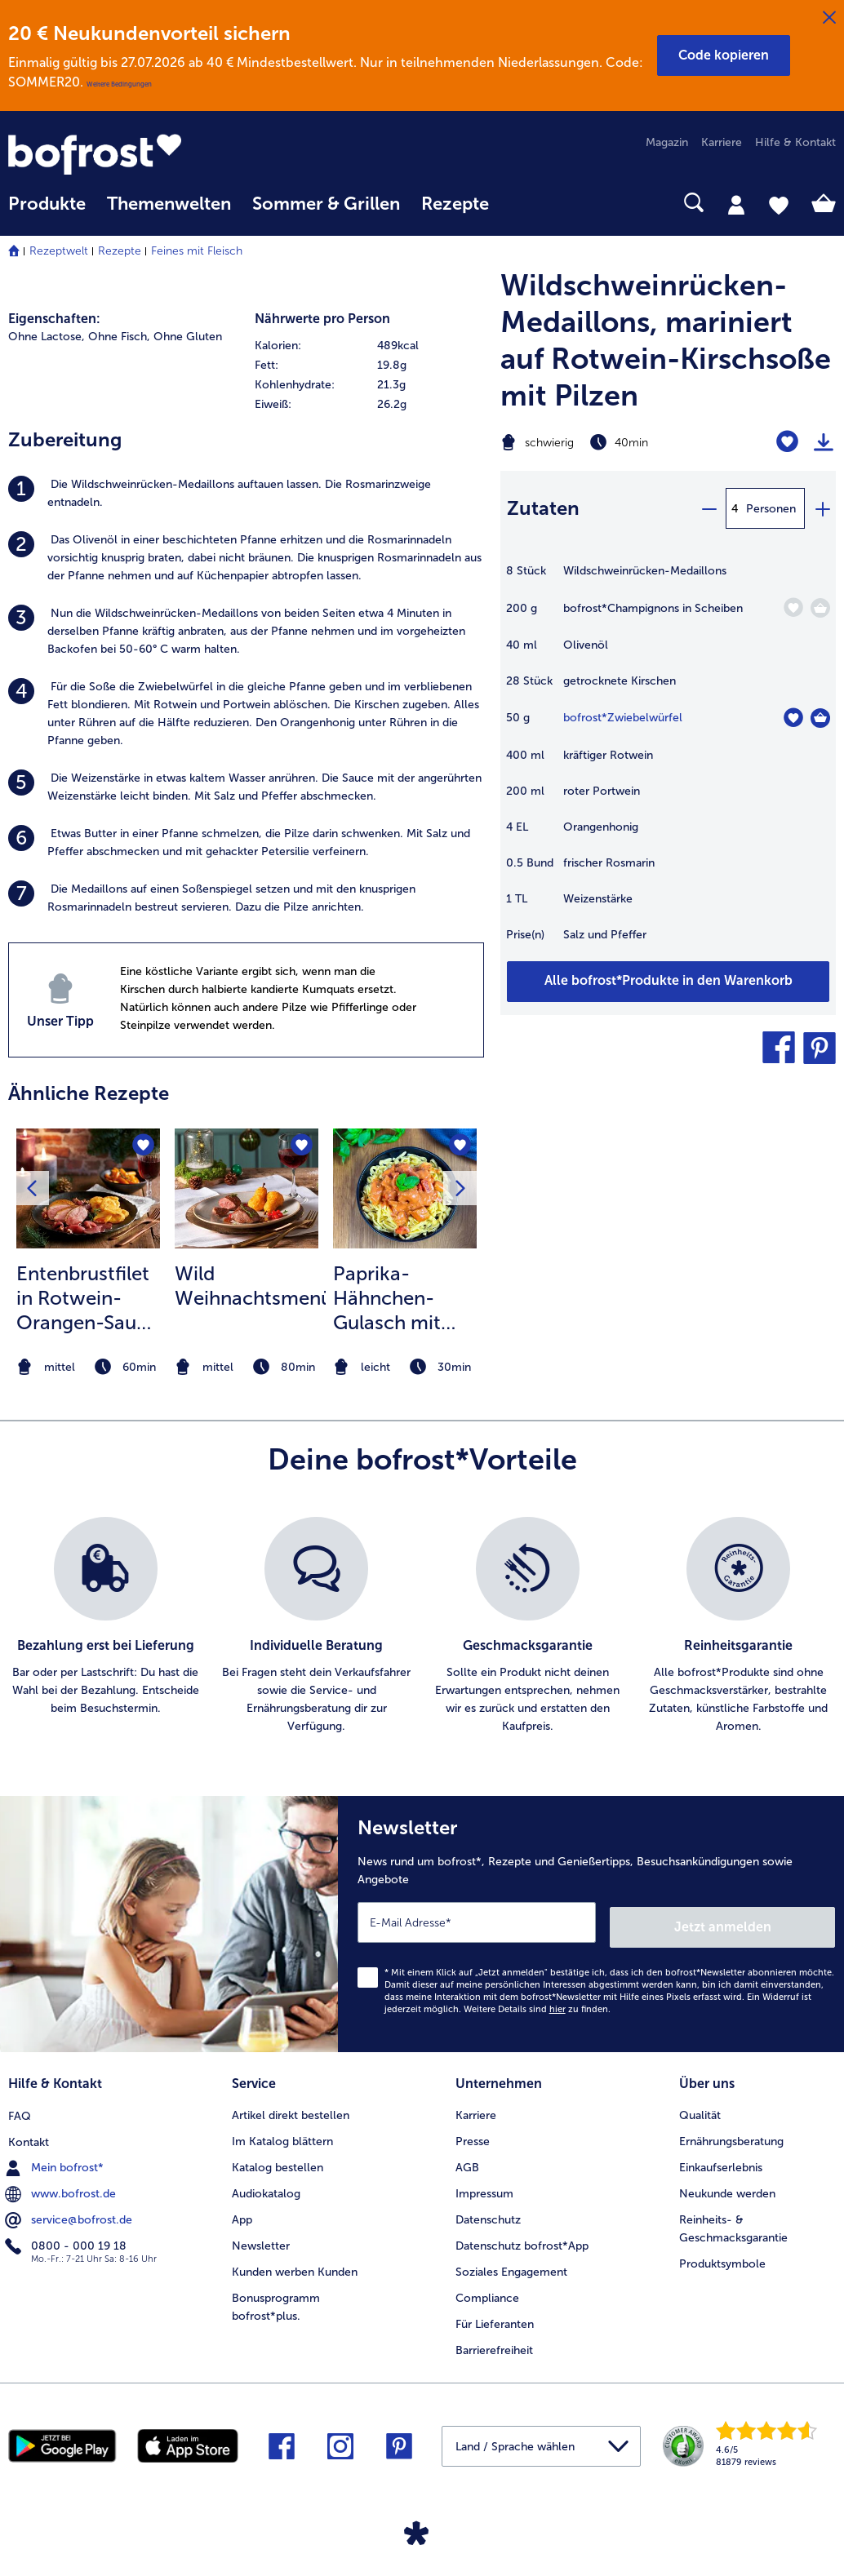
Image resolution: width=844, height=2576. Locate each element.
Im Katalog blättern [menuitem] (282, 2134)
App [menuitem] (242, 2212)
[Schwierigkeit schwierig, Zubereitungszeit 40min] (609, 442)
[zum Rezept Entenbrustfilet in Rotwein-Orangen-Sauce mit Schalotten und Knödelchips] (88, 1188)
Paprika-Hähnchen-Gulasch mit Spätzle (387, 1298)
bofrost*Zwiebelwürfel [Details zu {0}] (622, 718)
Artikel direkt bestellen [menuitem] (290, 2108)
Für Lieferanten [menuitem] (494, 2317)
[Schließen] (829, 18)
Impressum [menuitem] (484, 2186)
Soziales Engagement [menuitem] (511, 2265)
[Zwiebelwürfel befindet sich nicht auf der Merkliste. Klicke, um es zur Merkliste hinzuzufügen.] (793, 717)
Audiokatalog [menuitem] (266, 2186)
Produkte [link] (47, 204)
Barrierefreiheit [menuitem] (494, 2343)
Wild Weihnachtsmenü (250, 1285)
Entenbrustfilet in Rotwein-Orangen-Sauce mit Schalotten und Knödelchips (87, 1298)
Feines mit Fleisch (196, 251)
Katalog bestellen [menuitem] (277, 2160)
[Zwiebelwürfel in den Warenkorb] (820, 718)
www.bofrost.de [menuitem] (62, 2186)
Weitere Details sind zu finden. (537, 2004)
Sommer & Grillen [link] (326, 204)
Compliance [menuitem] (487, 2291)
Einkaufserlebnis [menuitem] (720, 2160)
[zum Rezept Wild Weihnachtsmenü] (246, 1188)
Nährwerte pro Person (322, 318)
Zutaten (543, 508)
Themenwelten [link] (169, 204)
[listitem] (246, 494)
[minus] (708, 508)
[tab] (736, 204)
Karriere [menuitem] (721, 142)
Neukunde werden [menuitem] (727, 2186)
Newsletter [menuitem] (261, 2239)
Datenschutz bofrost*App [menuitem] (522, 2239)
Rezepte (119, 251)
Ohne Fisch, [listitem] (119, 337)
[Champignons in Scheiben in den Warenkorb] (820, 608)
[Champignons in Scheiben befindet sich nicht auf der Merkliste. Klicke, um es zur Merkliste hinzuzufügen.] (793, 607)
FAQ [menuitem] (19, 2108)
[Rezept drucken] (823, 442)
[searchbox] (521, 202)
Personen (771, 509)
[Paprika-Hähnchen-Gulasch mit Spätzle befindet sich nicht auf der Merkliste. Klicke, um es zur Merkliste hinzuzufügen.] (459, 1146)
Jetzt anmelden (765, 1922)
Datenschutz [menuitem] (488, 2212)
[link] (132, 154)
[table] (668, 761)
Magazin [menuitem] (667, 142)
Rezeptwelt (58, 251)
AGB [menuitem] (467, 2160)
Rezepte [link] (455, 204)
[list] (422, 1626)
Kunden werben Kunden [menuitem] (295, 2265)
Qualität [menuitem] (700, 2108)
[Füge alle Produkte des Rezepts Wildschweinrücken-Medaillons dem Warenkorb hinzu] (668, 981)
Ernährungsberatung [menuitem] (731, 2134)
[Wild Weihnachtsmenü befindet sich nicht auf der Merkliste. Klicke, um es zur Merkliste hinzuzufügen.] (300, 1146)
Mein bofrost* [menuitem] (56, 2160)
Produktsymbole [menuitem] (722, 2256)
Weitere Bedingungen (119, 84)
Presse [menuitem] (472, 2134)
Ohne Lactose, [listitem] (46, 337)
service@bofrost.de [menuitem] (70, 2212)
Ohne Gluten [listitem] (187, 337)
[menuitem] (47, 212)
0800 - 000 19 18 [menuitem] (67, 2238)
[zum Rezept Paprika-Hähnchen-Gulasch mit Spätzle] (405, 1188)
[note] (88, 1367)
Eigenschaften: (54, 318)
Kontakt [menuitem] (28, 2134)
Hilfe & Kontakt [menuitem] (795, 142)
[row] (370, 346)
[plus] (822, 508)
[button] (723, 55)
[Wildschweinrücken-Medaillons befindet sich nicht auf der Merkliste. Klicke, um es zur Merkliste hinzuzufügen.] (787, 442)
